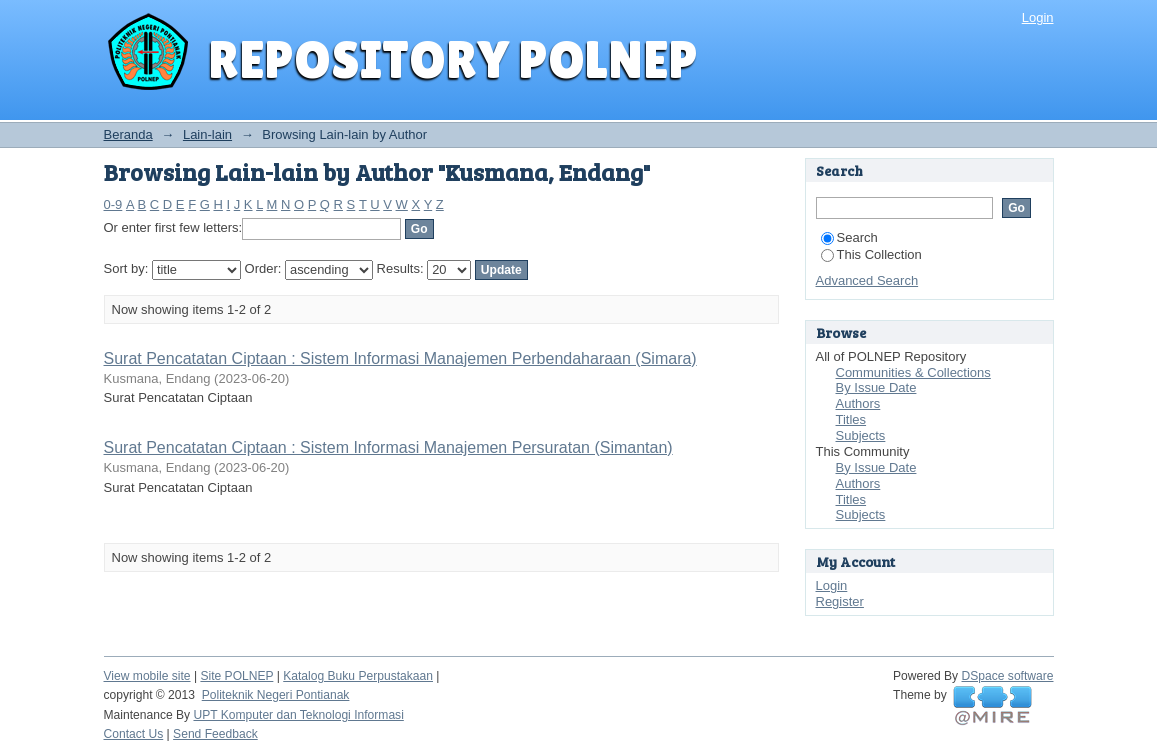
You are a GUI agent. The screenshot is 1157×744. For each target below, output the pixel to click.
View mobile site (147, 676)
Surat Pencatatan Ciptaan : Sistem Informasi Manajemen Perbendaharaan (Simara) (400, 358)
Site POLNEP (236, 676)
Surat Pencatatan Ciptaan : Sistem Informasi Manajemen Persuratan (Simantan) (388, 447)
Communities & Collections (913, 372)
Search (849, 237)
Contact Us (134, 734)
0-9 (113, 204)
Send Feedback (215, 734)
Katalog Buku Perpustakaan (358, 676)
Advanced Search (867, 280)
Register (840, 601)
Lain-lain (207, 134)
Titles (851, 419)
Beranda (128, 134)
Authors (858, 403)
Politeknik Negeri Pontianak (276, 695)
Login (1038, 17)
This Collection (871, 254)
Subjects (861, 435)
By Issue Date (876, 387)
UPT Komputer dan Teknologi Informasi (298, 715)
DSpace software (1008, 676)
